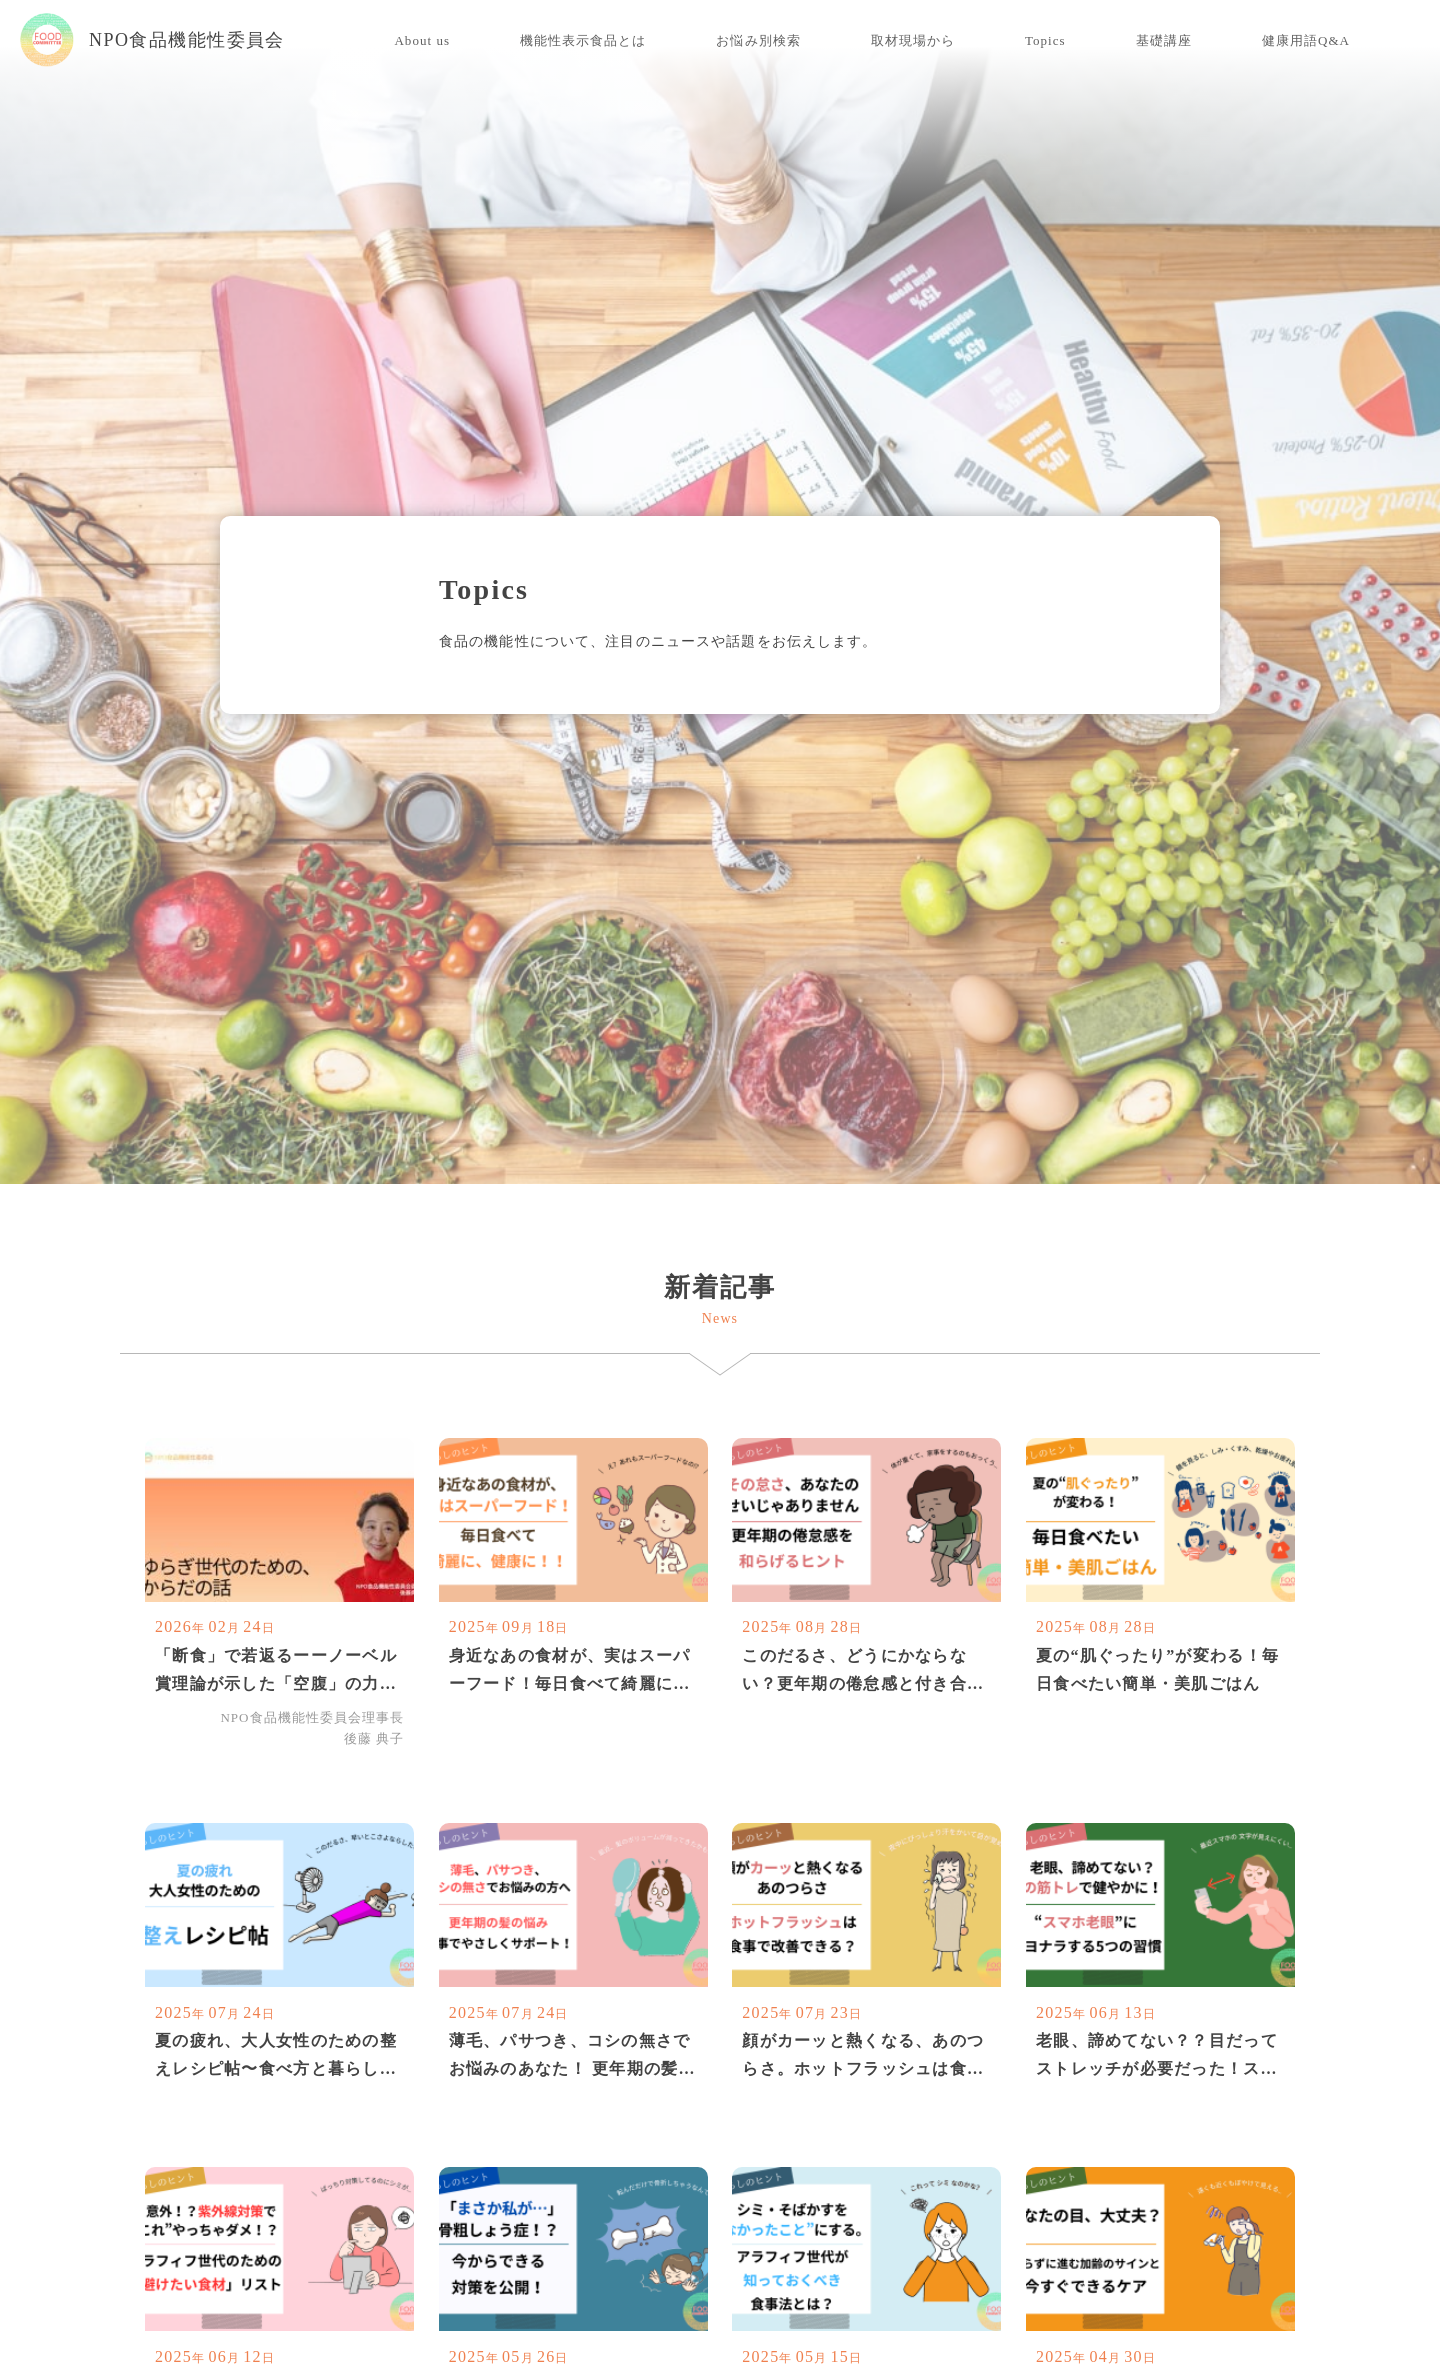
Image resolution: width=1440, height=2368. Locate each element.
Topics (1045, 40)
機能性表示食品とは (583, 40)
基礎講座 (1164, 40)
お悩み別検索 (758, 40)
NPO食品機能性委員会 (152, 40)
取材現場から (913, 40)
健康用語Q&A (1306, 40)
